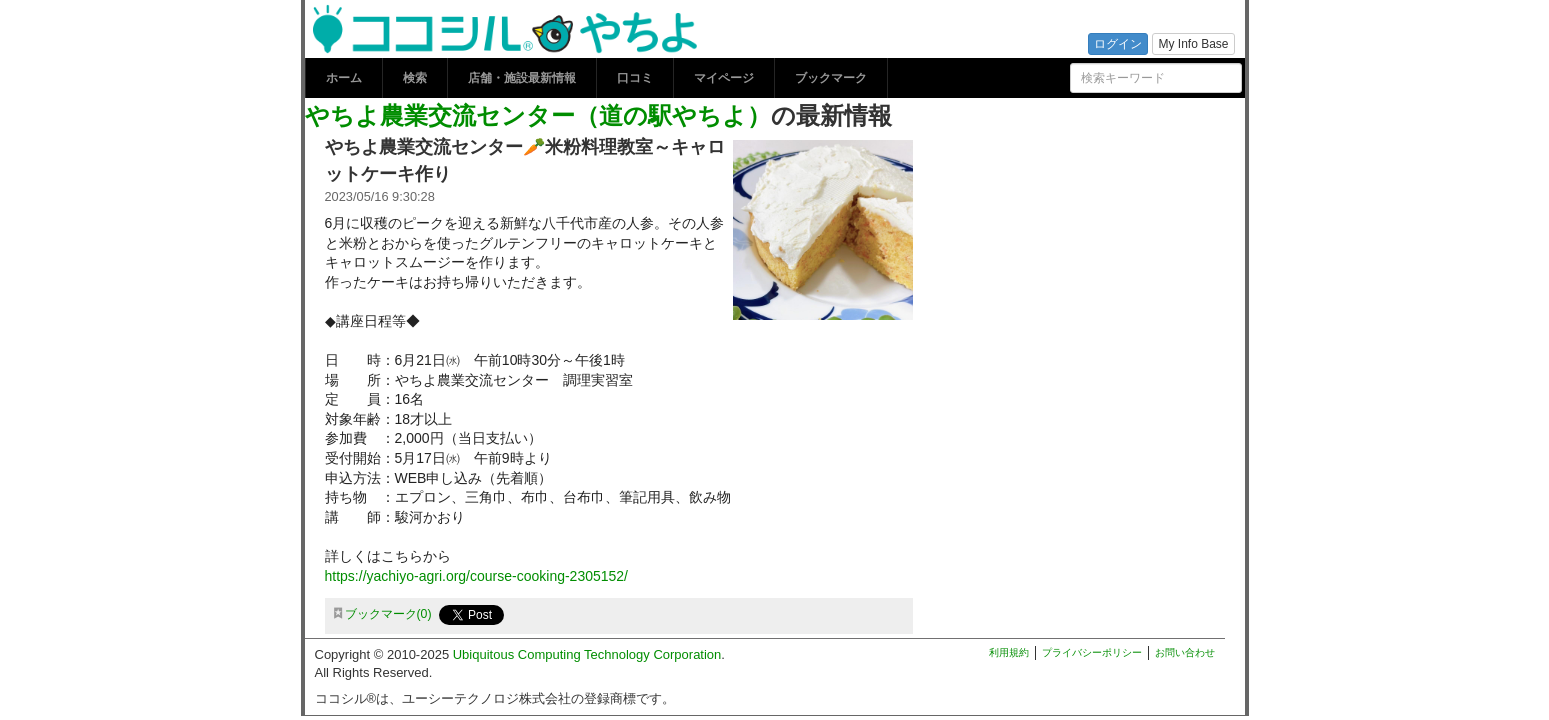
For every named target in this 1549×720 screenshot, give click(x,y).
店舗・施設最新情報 (522, 78)
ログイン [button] (1118, 44)
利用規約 (1009, 652)
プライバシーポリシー (1092, 652)
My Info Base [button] (1193, 44)
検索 (415, 78)
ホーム (344, 78)
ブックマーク (831, 78)
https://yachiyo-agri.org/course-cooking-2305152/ (477, 576)
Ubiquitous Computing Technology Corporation (587, 654)
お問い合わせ (1185, 652)
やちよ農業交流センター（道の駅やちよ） (538, 115)
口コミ (635, 78)
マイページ (724, 78)
